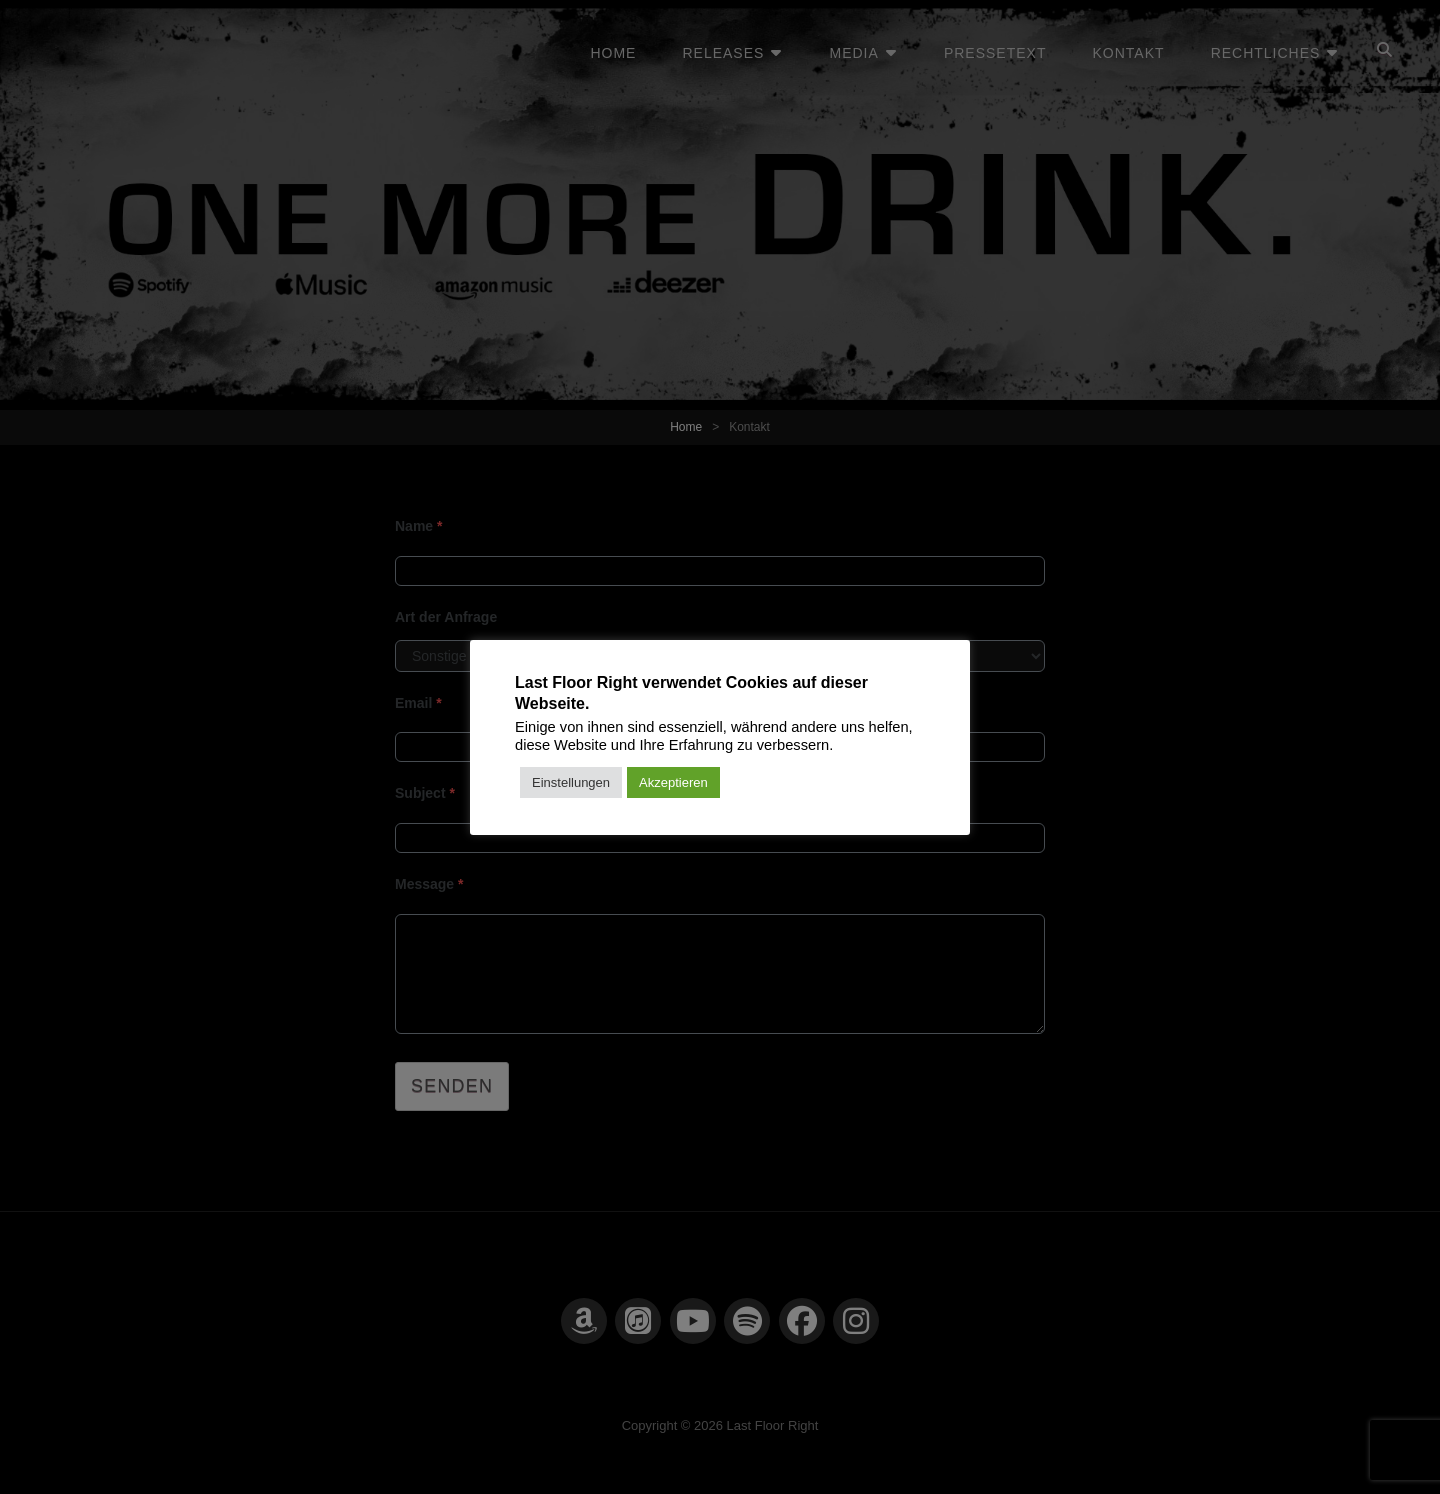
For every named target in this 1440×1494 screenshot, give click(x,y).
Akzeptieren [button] (673, 782)
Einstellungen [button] (571, 782)
